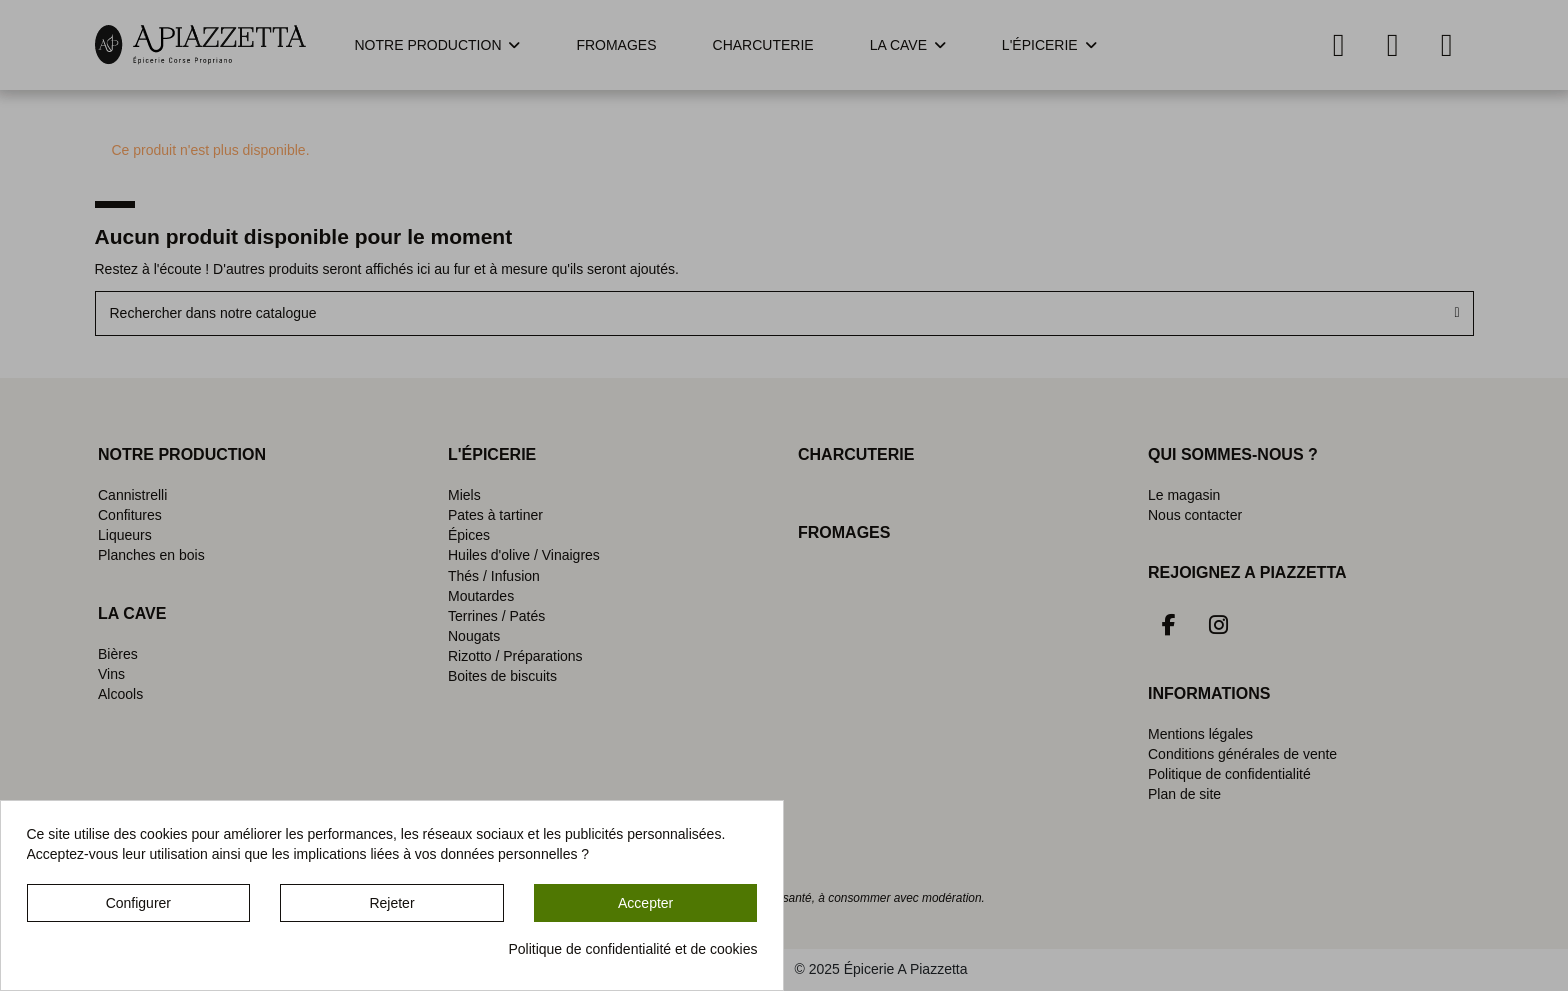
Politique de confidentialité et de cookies (632, 949)
